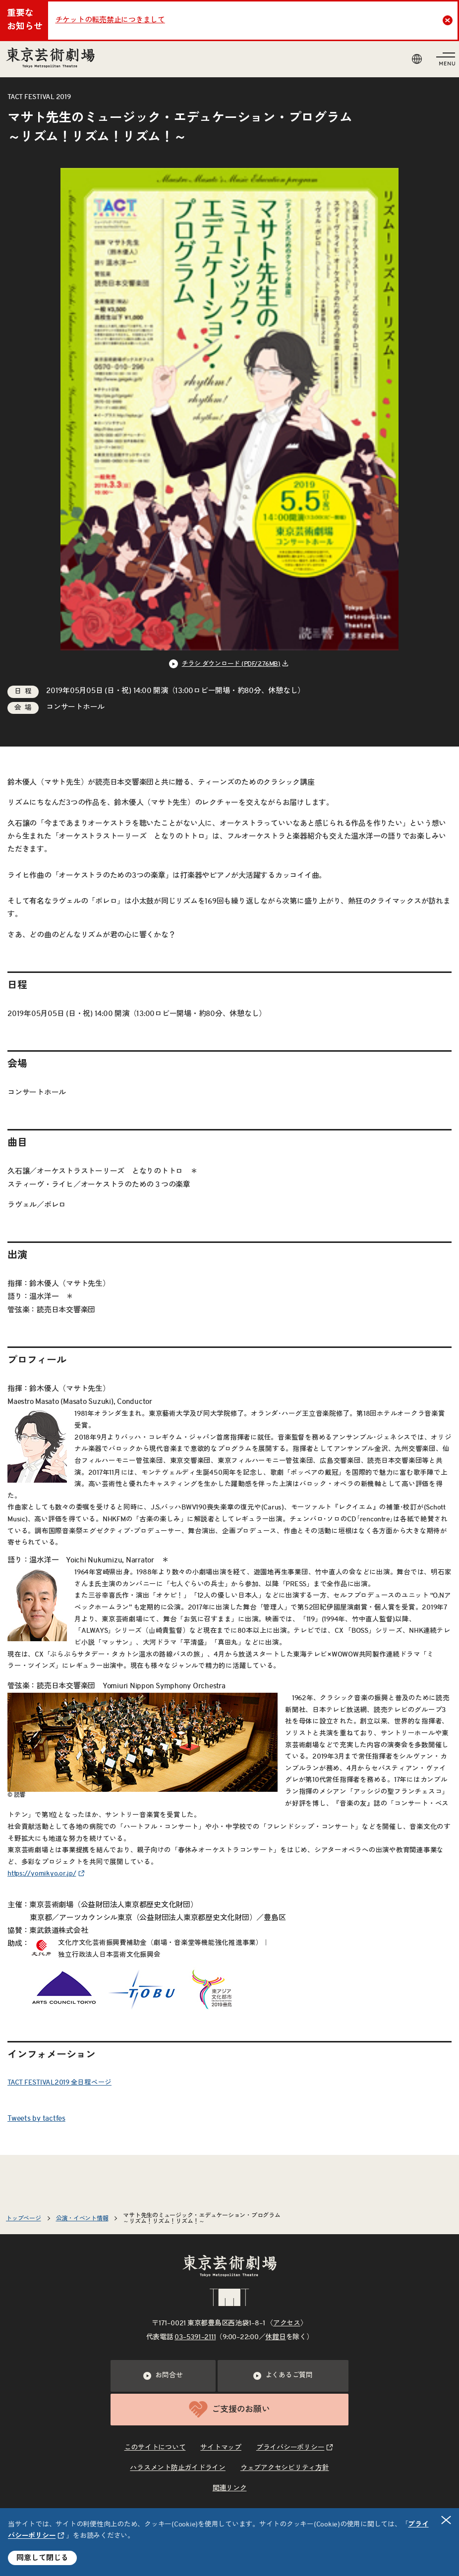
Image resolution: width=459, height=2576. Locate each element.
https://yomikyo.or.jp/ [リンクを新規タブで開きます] (41, 1873)
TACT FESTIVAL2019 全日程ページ (59, 2082)
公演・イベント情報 (82, 2218)
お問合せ (162, 2376)
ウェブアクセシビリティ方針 (284, 2468)
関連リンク (230, 2488)
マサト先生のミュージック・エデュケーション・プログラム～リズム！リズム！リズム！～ (201, 2218)
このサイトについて (155, 2447)
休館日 (275, 2337)
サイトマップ (220, 2447)
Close (449, 20)
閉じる (446, 2520)
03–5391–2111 (195, 2337)
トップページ (23, 2218)
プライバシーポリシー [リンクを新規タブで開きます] (290, 2447)
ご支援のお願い (229, 2409)
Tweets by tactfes (36, 2118)
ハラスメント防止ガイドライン (178, 2468)
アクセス (286, 2323)
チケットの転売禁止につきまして (110, 20)
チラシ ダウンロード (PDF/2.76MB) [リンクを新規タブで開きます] (231, 664)
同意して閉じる (42, 2558)
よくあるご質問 (283, 2376)
